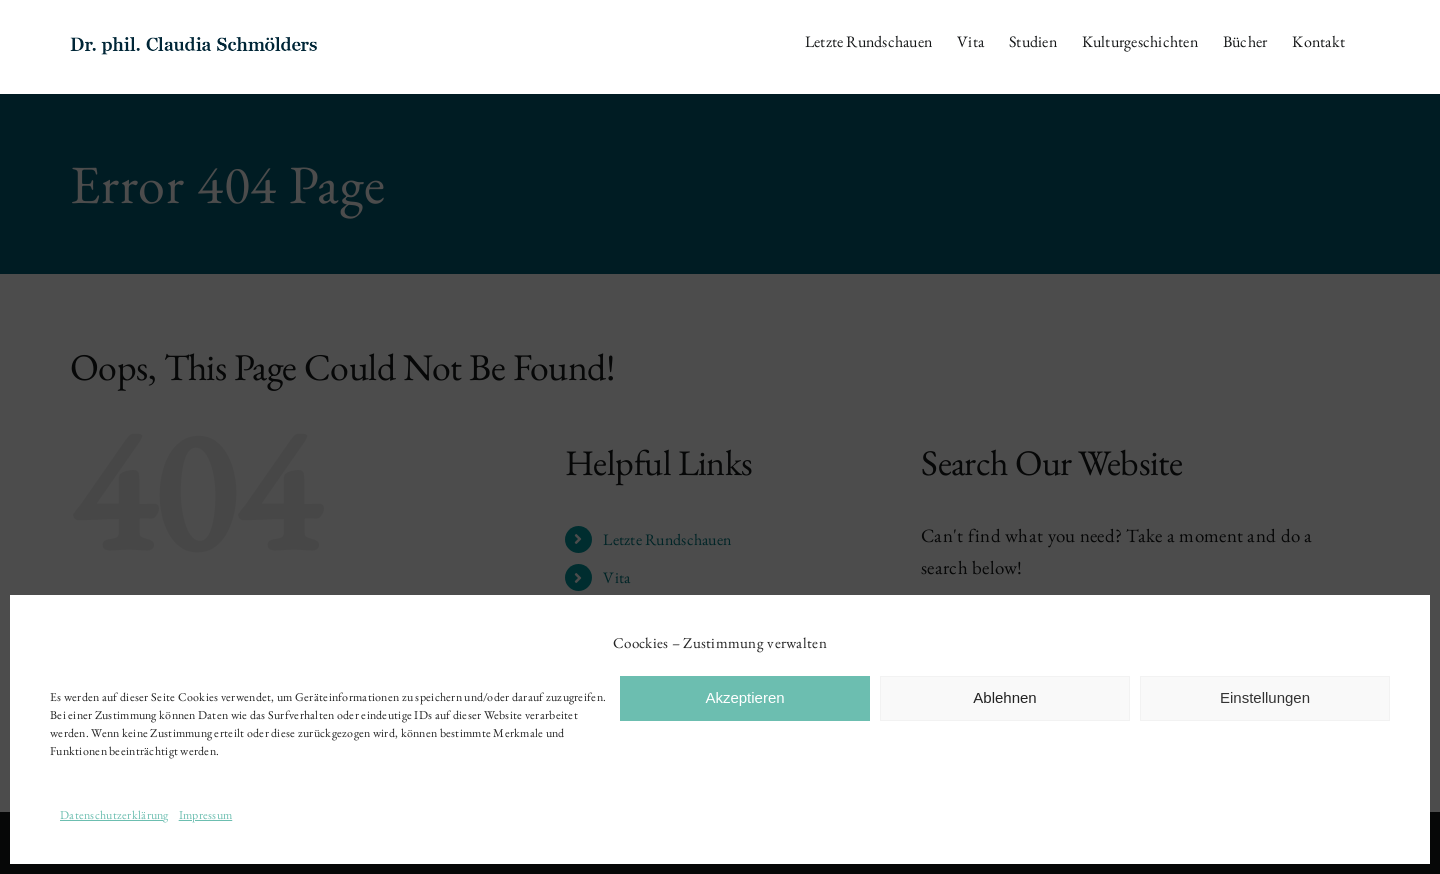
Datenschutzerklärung (114, 815)
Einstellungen (1265, 697)
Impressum (206, 815)
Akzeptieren (744, 697)
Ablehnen (1004, 697)
